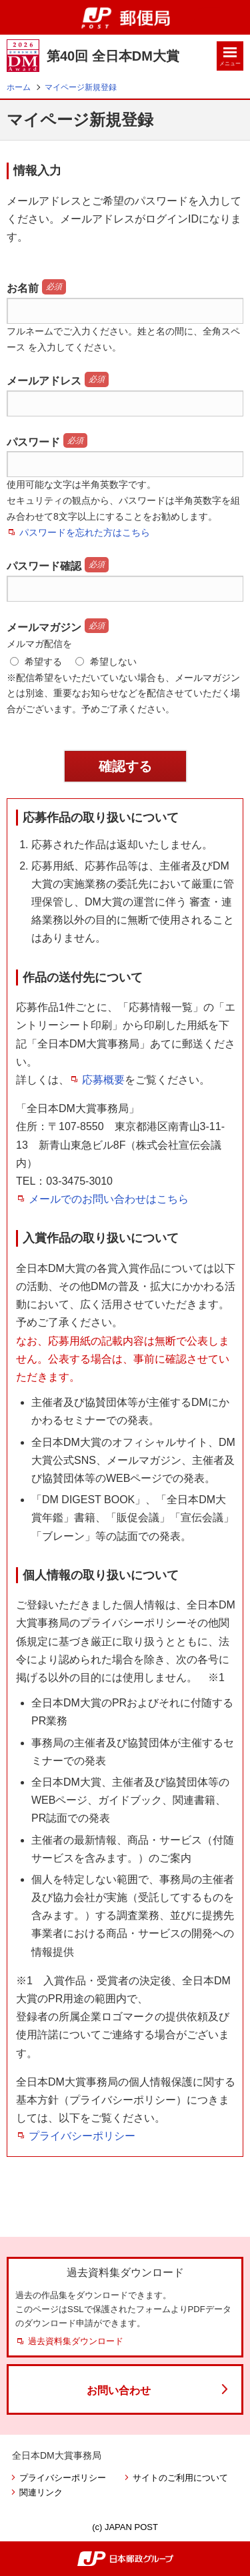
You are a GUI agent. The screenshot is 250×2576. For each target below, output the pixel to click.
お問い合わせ (119, 2390)
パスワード (33, 442)
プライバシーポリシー (82, 2136)
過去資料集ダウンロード (75, 2341)
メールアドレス (44, 380)
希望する (36, 661)
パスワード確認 (44, 566)
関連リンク (41, 2492)
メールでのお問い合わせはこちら (109, 1199)
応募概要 (103, 1079)
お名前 (23, 288)
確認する (125, 766)
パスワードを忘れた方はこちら (84, 532)
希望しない (106, 661)
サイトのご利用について (180, 2478)
